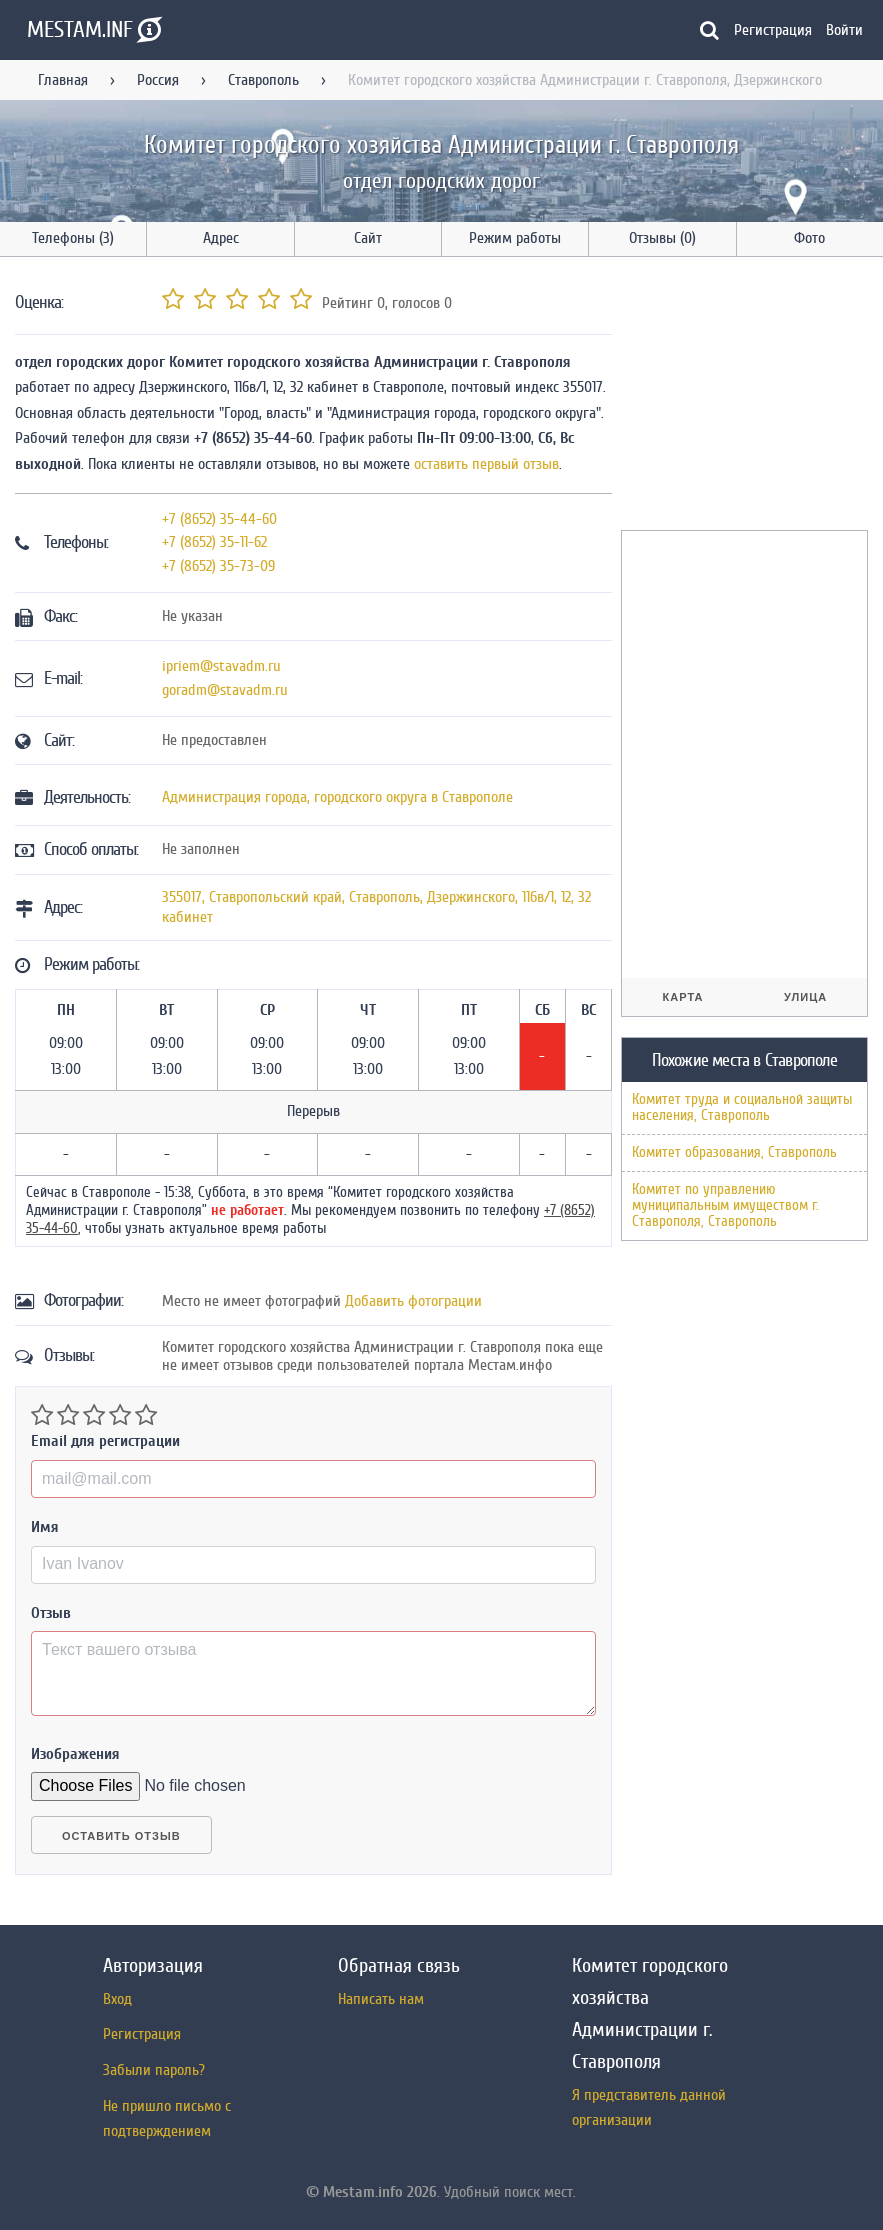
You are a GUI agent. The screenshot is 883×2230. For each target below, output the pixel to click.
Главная (63, 80)
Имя (45, 1527)
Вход (117, 1999)
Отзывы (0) (662, 238)
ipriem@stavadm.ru (221, 666)
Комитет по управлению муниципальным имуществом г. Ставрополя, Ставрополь (725, 1205)
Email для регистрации (105, 1441)
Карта (683, 997)
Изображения (75, 1754)
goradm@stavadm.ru (225, 690)
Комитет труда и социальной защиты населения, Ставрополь (742, 1107)
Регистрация (773, 30)
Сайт (368, 238)
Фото (809, 238)
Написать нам (381, 1999)
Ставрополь (263, 80)
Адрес (221, 238)
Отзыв (51, 1613)
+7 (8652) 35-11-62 (214, 542)
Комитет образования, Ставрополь (734, 1152)
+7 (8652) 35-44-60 (219, 519)
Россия (158, 80)
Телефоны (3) (73, 238)
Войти (844, 30)
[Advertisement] (752, 397)
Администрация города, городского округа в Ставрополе (337, 797)
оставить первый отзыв (486, 464)
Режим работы (515, 238)
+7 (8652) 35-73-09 (218, 566)
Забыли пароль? (154, 2070)
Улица (805, 997)
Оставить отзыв (121, 1836)
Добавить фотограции (413, 1301)
